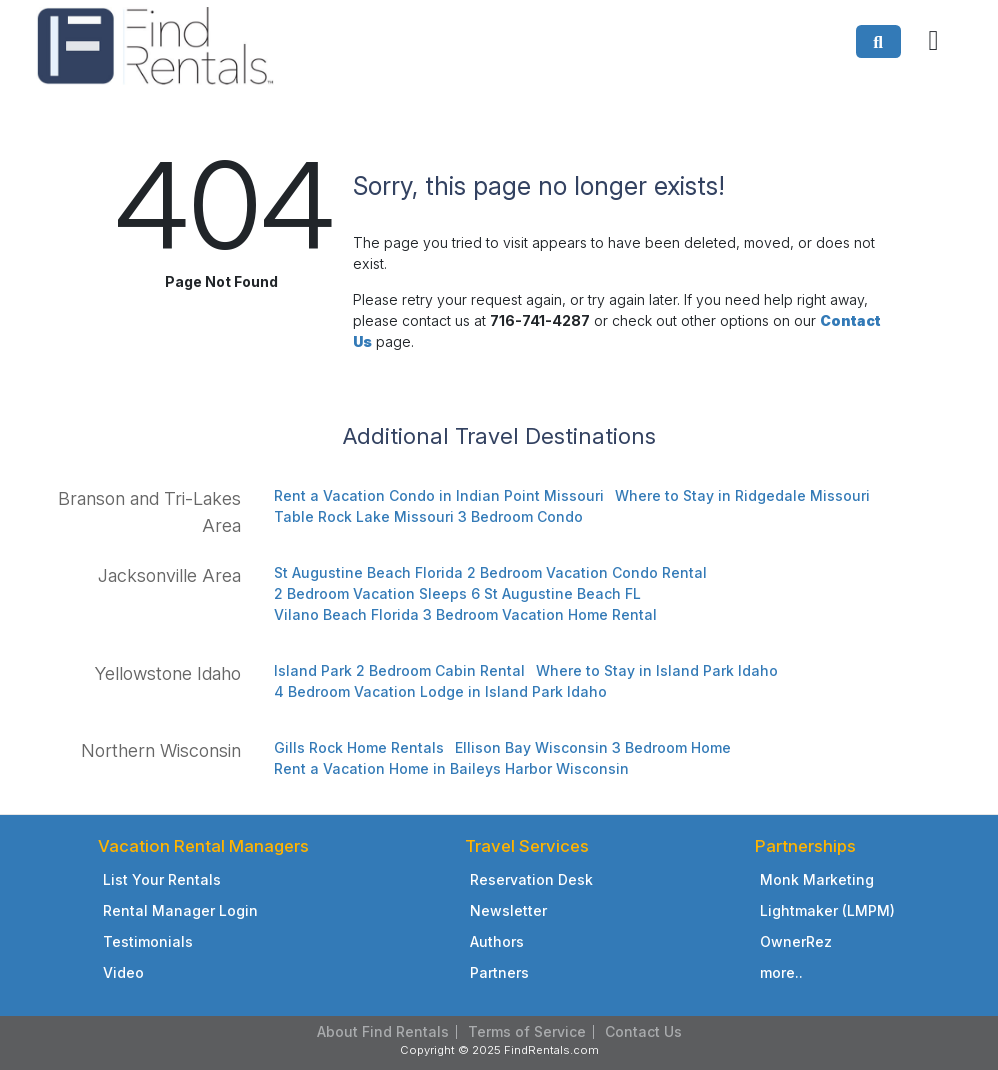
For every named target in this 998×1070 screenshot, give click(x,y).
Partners (499, 972)
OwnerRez (796, 941)
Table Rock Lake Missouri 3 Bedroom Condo (428, 516)
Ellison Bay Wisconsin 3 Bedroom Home (593, 747)
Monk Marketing (817, 879)
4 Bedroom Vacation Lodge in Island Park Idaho (440, 691)
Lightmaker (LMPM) (827, 910)
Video (123, 972)
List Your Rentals (162, 879)
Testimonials (148, 941)
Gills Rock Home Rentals (359, 747)
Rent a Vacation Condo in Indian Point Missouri (439, 495)
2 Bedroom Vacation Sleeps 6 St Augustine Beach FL (457, 593)
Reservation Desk (531, 879)
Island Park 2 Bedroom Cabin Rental (399, 670)
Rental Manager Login (180, 910)
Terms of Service (527, 1031)
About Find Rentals (383, 1031)
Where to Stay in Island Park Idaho (657, 670)
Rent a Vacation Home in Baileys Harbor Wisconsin (451, 768)
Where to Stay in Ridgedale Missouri (742, 495)
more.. (781, 972)
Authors (497, 941)
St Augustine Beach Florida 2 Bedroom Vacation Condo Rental (490, 572)
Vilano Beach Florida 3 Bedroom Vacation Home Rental (465, 614)
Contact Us (643, 1031)
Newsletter (508, 910)
